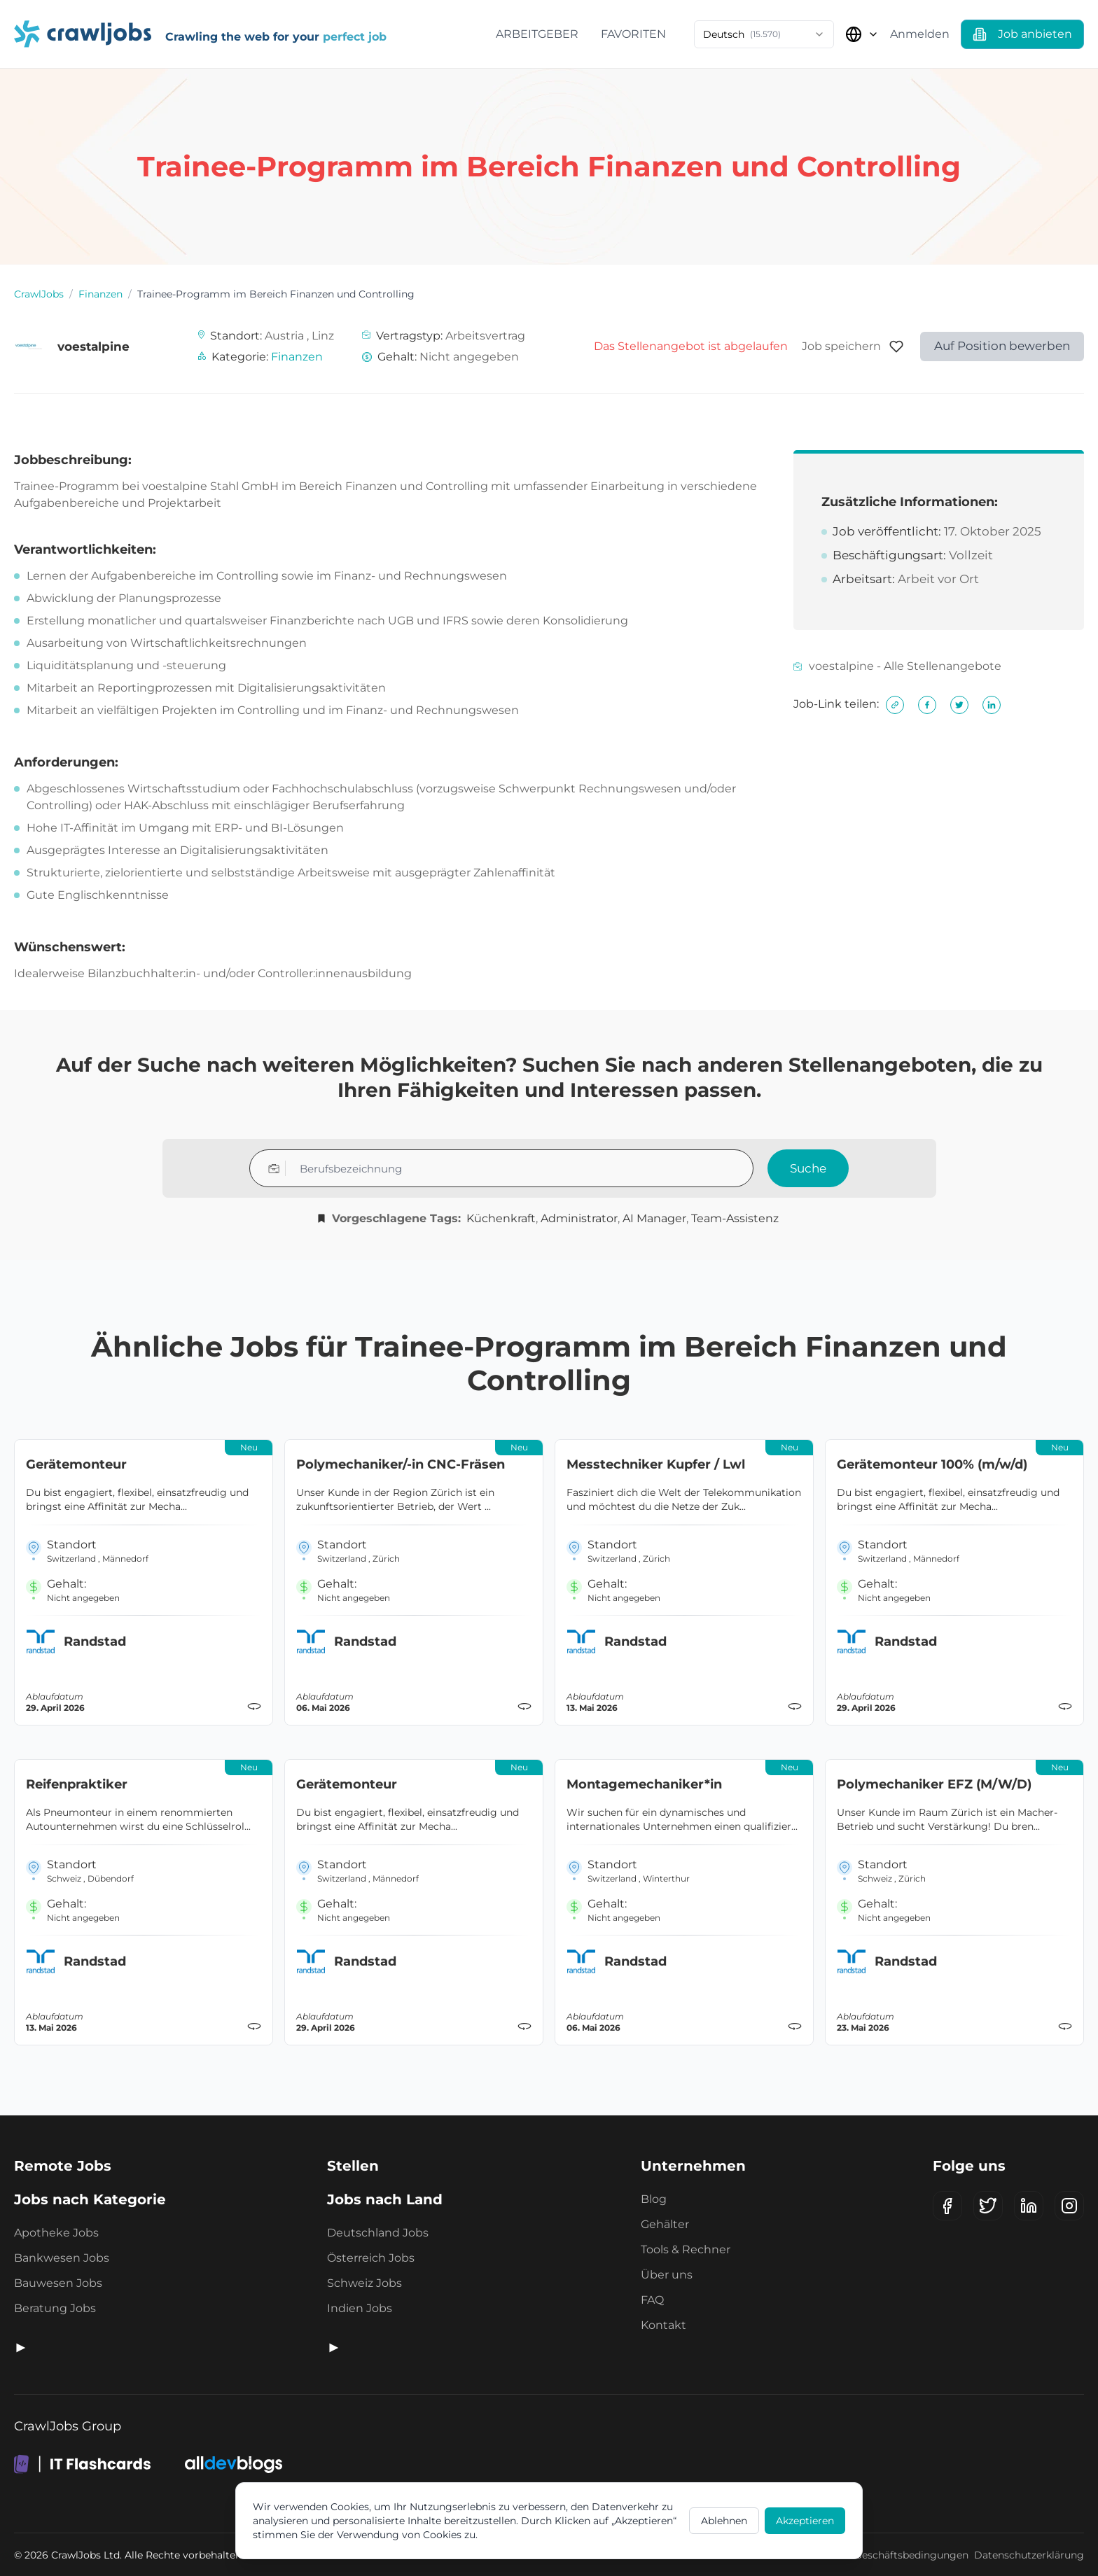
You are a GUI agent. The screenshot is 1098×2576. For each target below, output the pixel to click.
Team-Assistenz (735, 1218)
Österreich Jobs (371, 2257)
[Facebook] (947, 2205)
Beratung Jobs (55, 2308)
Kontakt (663, 2325)
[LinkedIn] (1028, 2205)
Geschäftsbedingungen (911, 2555)
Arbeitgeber (537, 34)
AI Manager (654, 1218)
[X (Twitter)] (988, 2205)
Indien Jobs (359, 2308)
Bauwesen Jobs (58, 2283)
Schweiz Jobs (364, 2283)
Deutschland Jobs (378, 2232)
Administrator (579, 1218)
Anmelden (920, 34)
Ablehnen (724, 2520)
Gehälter (665, 2224)
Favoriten (633, 34)
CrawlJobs (39, 294)
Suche (808, 1168)
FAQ (652, 2299)
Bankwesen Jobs (61, 2257)
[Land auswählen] (862, 34)
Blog (654, 2199)
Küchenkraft (501, 1218)
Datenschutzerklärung (1029, 2555)
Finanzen (100, 294)
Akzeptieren (805, 2520)
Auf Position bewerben (1002, 346)
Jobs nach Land (385, 2199)
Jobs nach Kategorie (90, 2199)
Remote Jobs (62, 2165)
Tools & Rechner (685, 2249)
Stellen (353, 2165)
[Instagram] (1069, 2205)
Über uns (667, 2274)
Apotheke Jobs (56, 2232)
